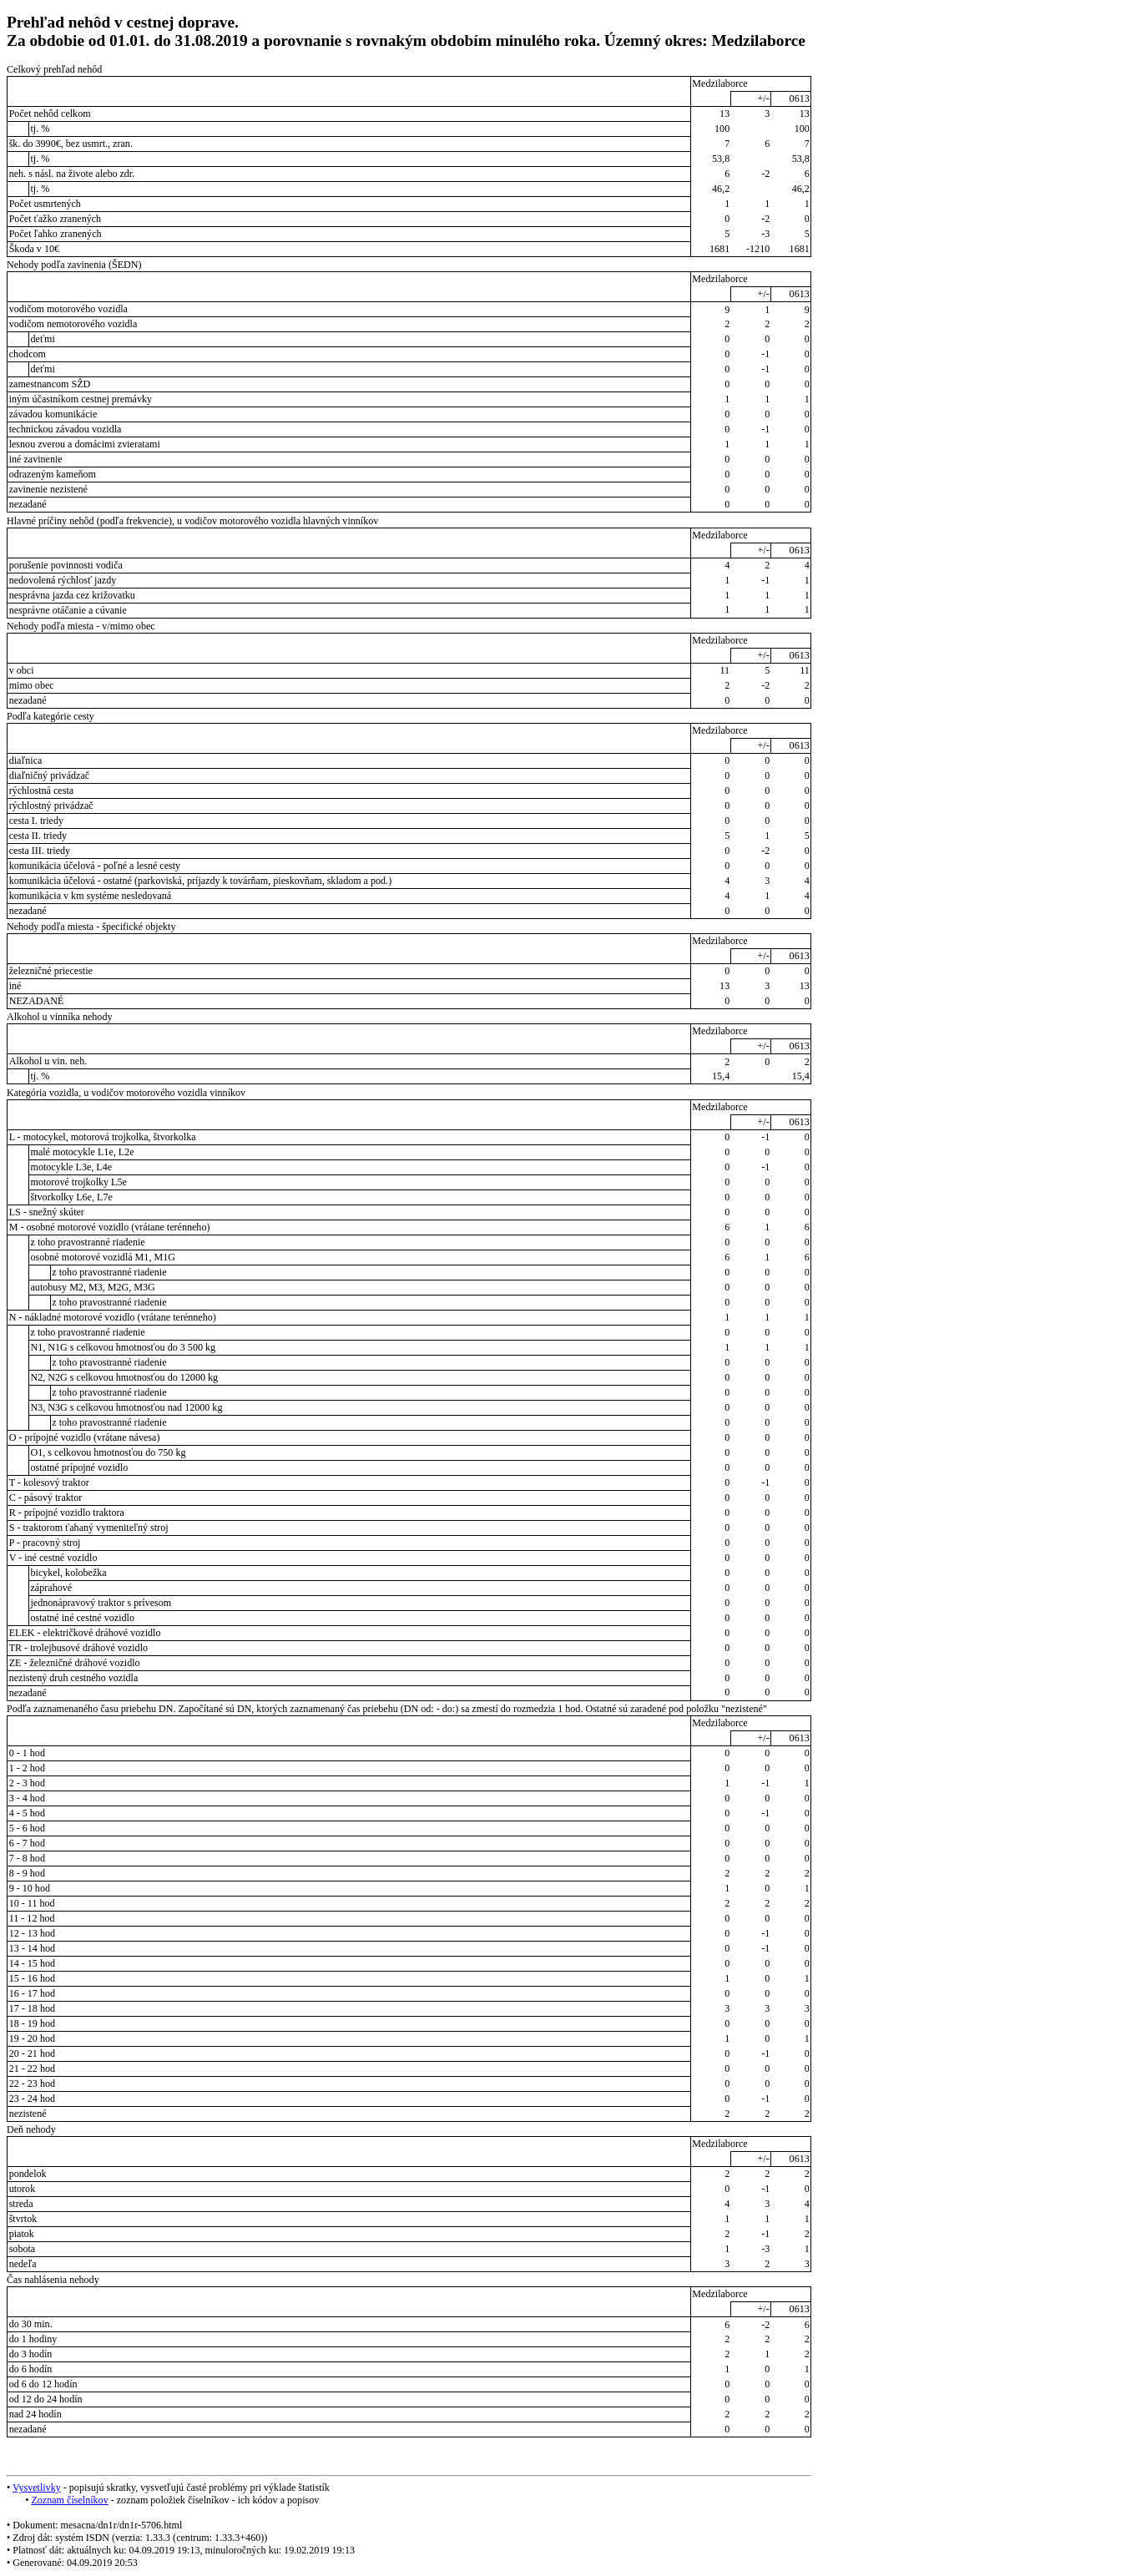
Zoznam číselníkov (69, 2500)
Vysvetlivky (37, 2487)
